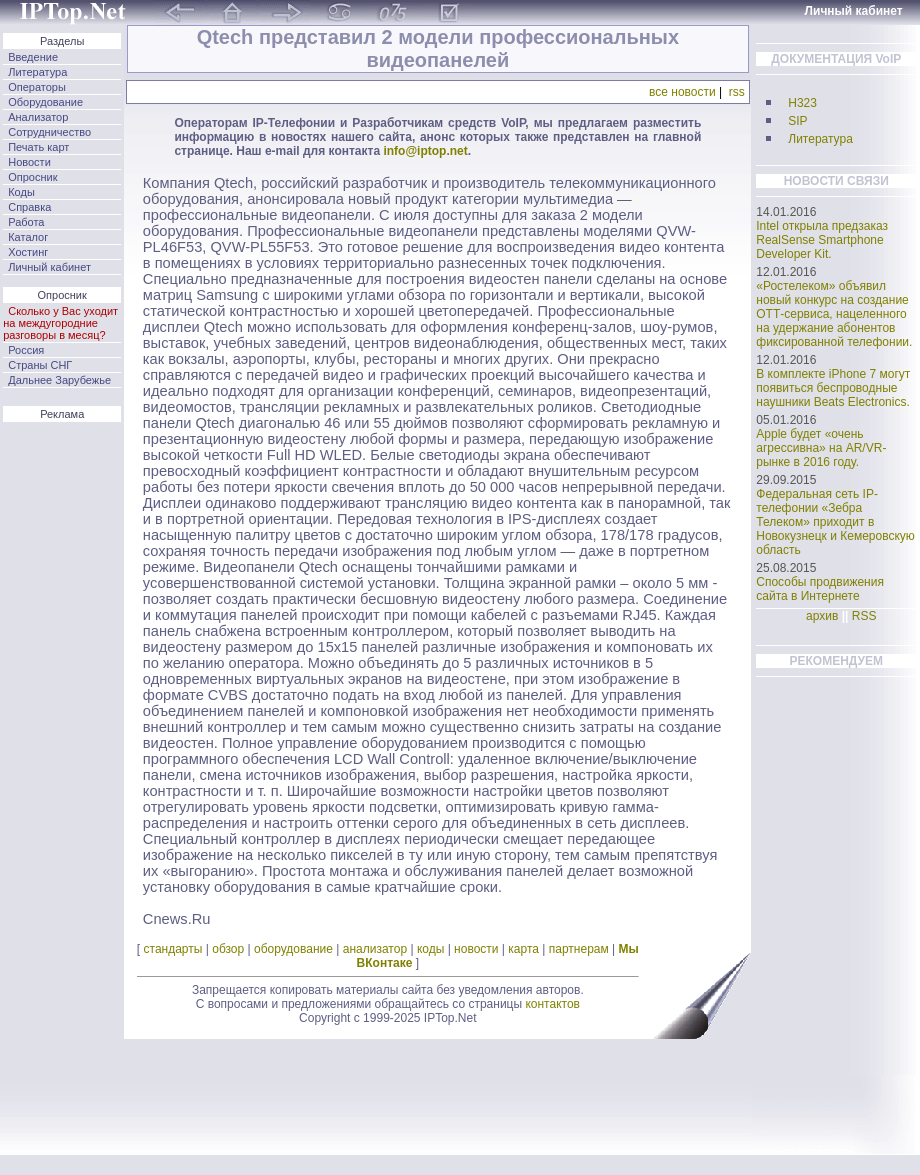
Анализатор (38, 117)
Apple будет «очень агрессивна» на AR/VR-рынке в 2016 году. (821, 448)
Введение (33, 57)
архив (822, 616)
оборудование (293, 949)
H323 (802, 103)
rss (737, 92)
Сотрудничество (49, 132)
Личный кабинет (49, 267)
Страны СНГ (40, 365)
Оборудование (45, 102)
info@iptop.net (425, 151)
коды (430, 949)
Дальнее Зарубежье (59, 380)
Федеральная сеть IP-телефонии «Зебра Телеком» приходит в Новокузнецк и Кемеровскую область (835, 522)
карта (523, 949)
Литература (37, 72)
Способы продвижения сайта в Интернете (820, 589)
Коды (21, 192)
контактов (552, 1004)
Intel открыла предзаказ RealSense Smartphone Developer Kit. (822, 240)
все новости (682, 92)
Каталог (28, 237)
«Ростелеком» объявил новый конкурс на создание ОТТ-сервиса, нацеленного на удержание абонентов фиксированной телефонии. (834, 314)
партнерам (579, 949)
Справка (29, 207)
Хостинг (28, 252)
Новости (29, 162)
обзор (228, 949)
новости (476, 949)
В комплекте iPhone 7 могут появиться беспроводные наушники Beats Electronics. (833, 388)
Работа (26, 222)
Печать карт (38, 147)
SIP (797, 121)
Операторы (37, 87)
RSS (864, 616)
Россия (26, 350)
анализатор (375, 949)
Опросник (32, 177)
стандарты (173, 949)
